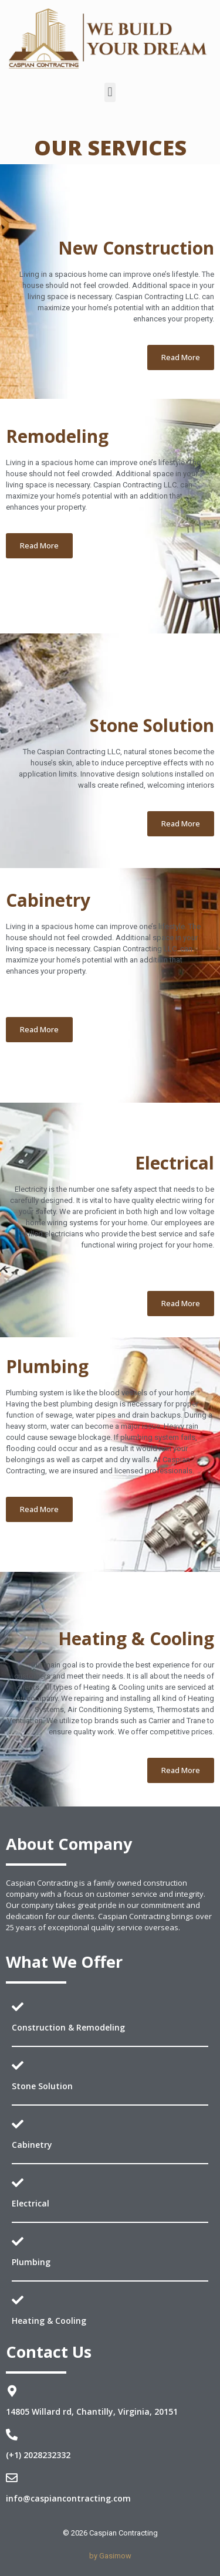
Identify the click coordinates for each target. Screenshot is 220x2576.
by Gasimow (110, 2555)
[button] (110, 92)
